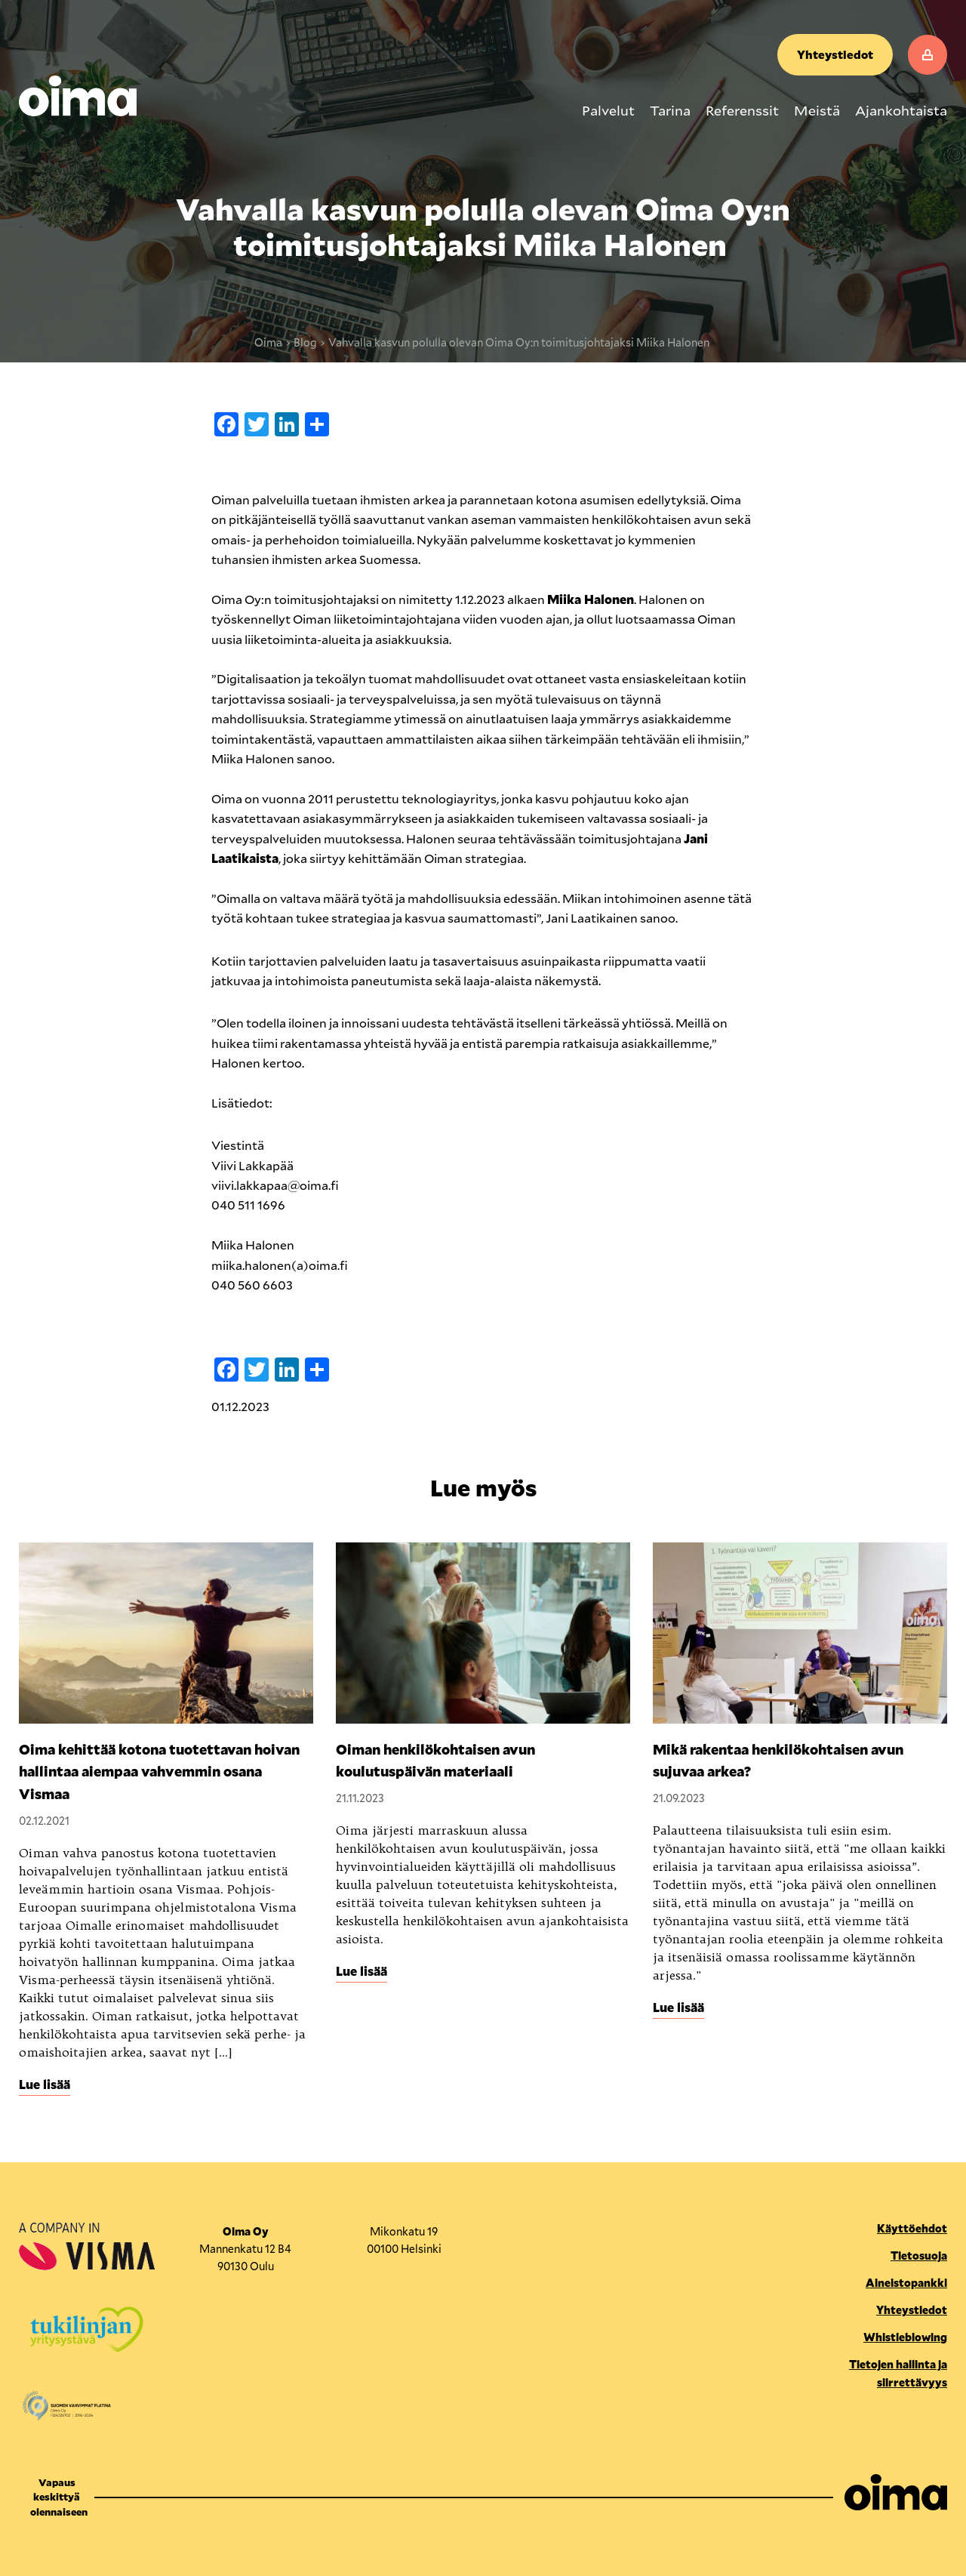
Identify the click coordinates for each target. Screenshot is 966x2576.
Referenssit (742, 110)
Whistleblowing (905, 2337)
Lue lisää (44, 2084)
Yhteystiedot (835, 54)
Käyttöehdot (912, 2228)
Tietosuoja (919, 2255)
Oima (268, 342)
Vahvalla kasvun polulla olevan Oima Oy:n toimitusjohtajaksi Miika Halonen (520, 342)
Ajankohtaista (901, 110)
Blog (305, 342)
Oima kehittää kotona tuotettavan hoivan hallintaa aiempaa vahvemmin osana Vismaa (159, 1771)
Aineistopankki (906, 2283)
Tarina (670, 110)
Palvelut (608, 110)
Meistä (817, 110)
